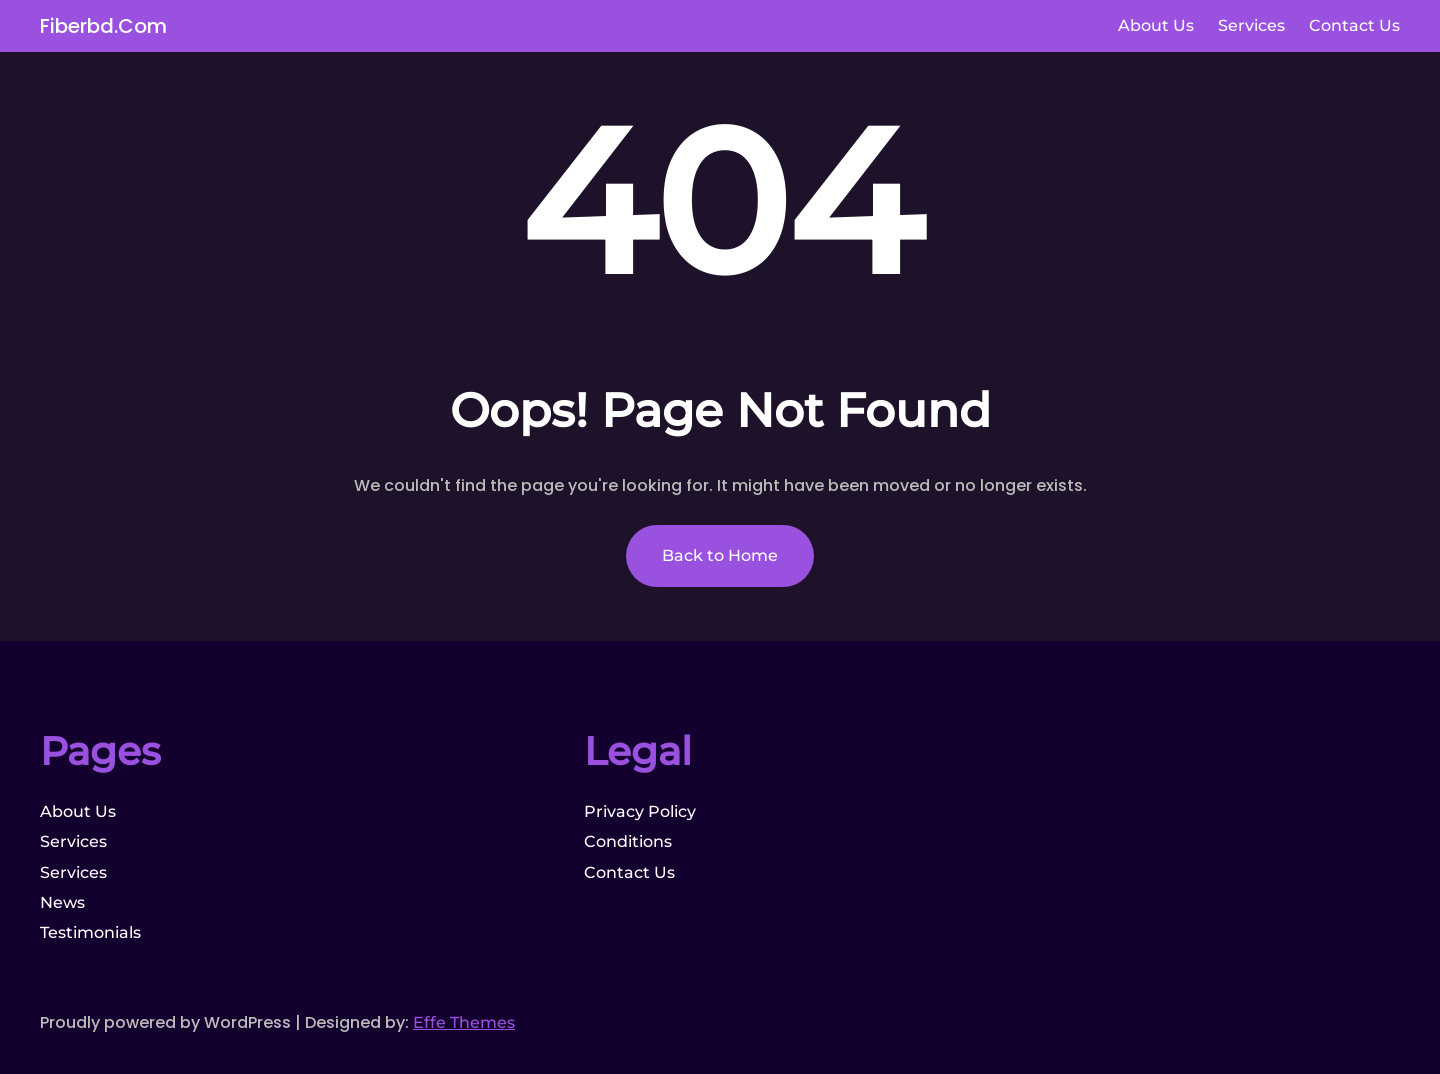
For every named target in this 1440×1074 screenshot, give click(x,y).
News (62, 902)
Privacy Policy (640, 811)
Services (73, 841)
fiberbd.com (103, 26)
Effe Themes (464, 1022)
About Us (78, 811)
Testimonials (90, 932)
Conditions (628, 841)
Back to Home (720, 555)
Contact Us (629, 872)
